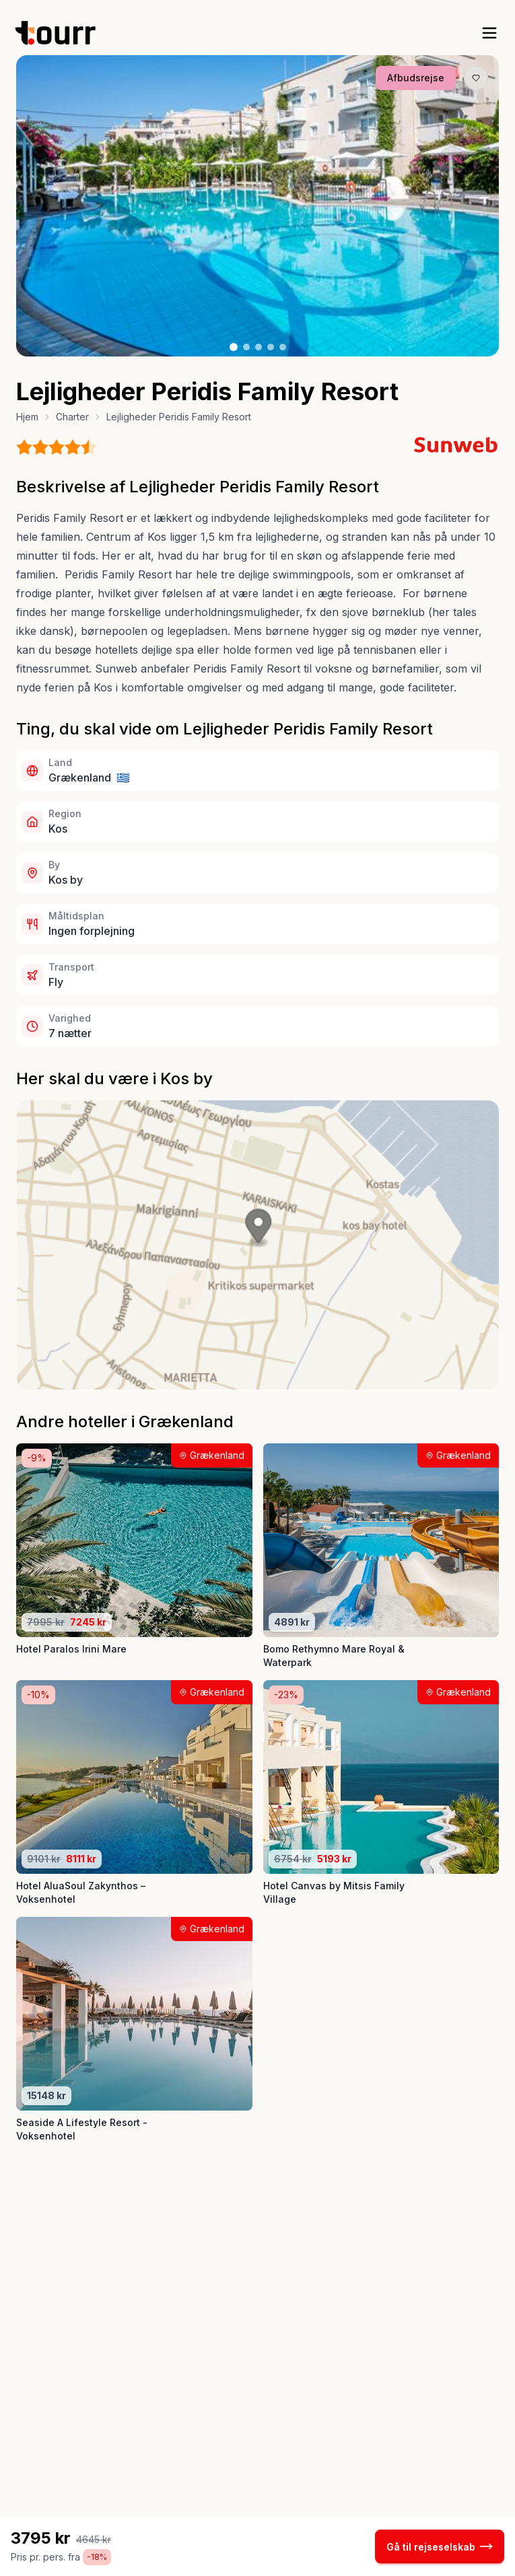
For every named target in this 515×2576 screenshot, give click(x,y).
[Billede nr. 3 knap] (258, 347)
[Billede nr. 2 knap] (246, 347)
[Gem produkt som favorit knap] (476, 78)
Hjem (27, 416)
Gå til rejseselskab (439, 2546)
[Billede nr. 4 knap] (270, 347)
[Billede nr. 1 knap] (234, 347)
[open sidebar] (489, 33)
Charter (72, 416)
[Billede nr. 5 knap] (282, 347)
